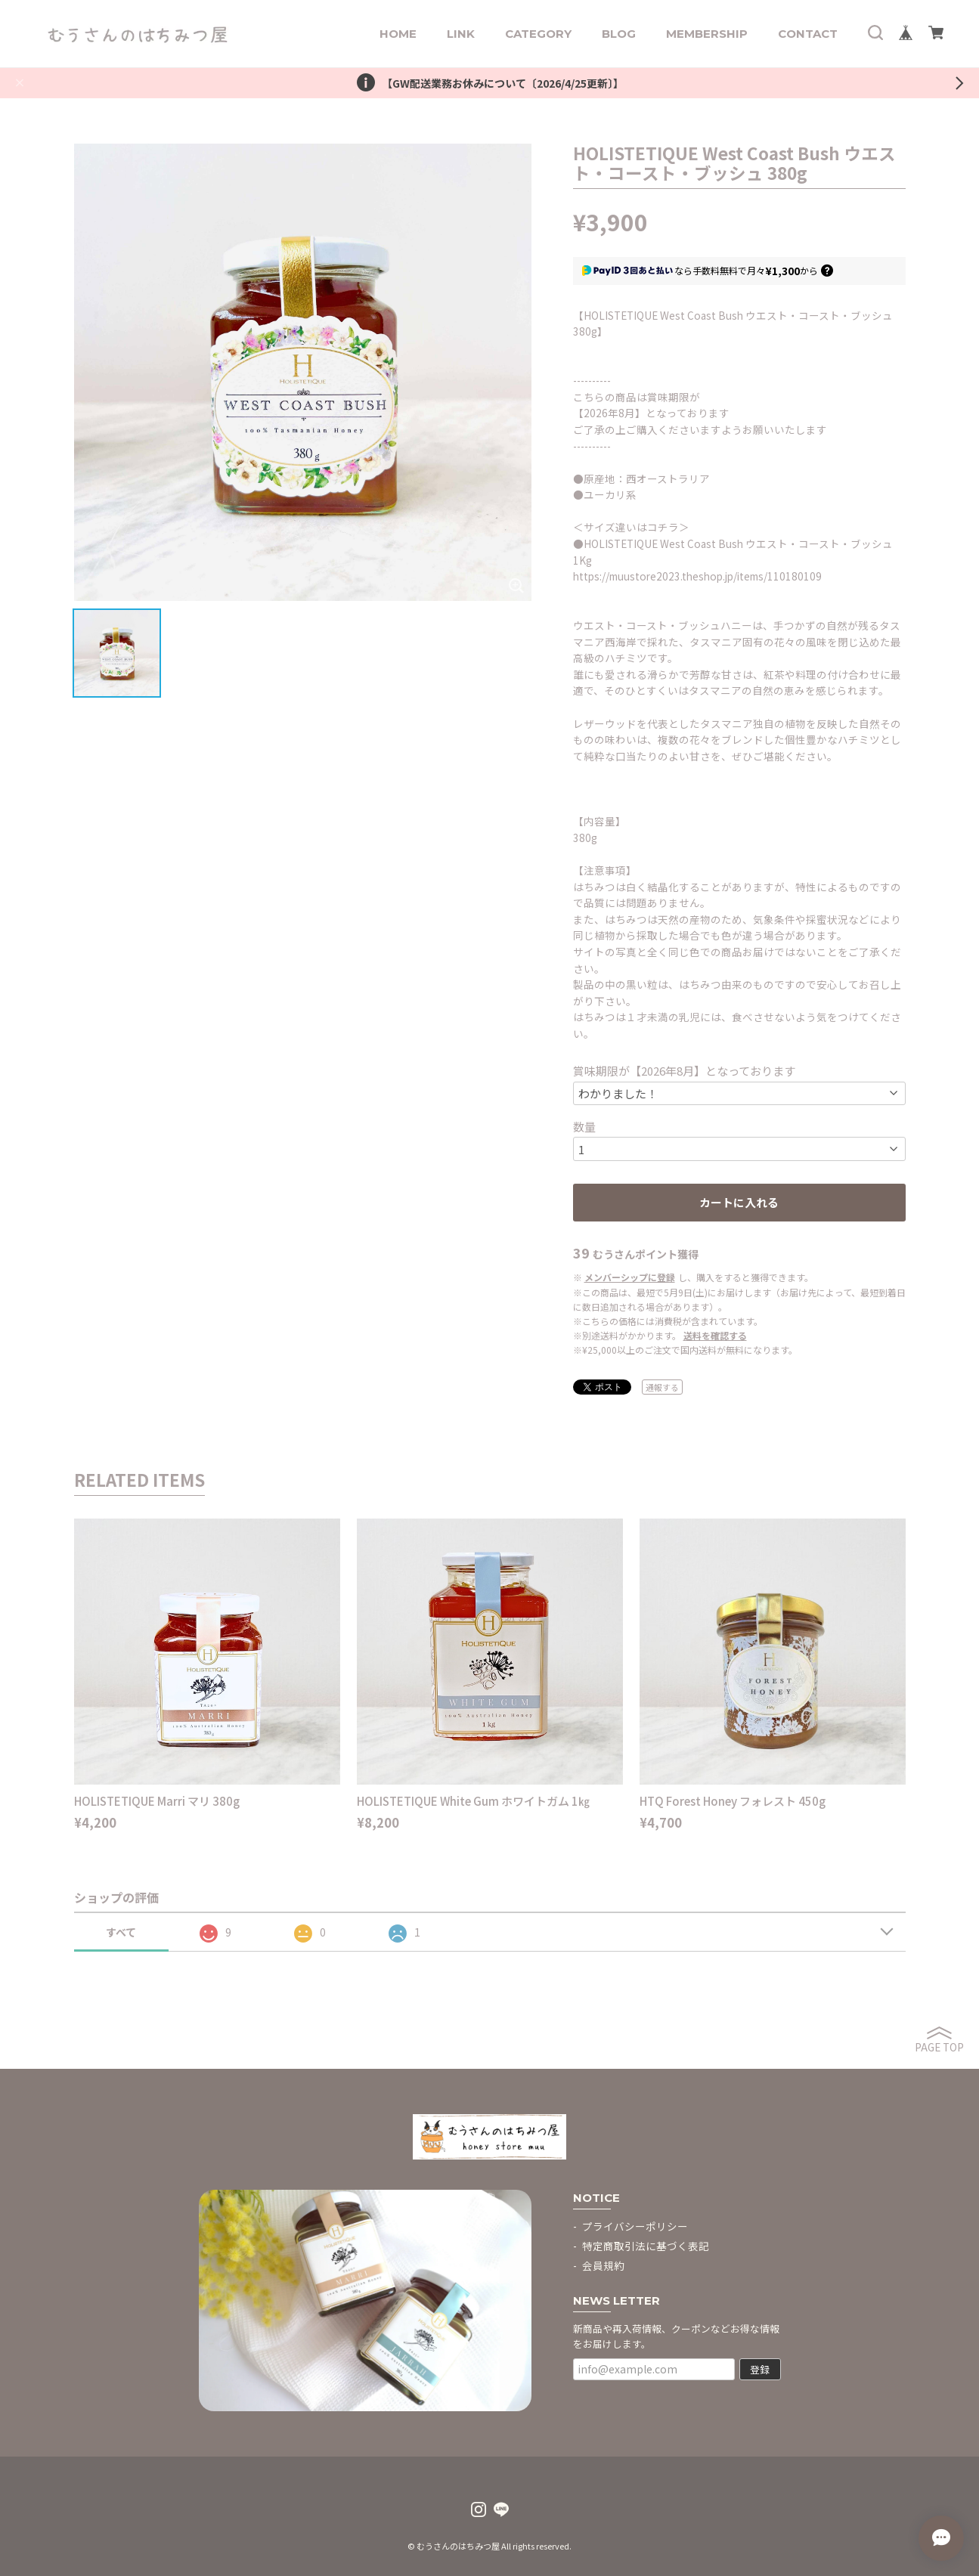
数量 (584, 1126)
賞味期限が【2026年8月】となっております (684, 1070)
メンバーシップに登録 (629, 1277)
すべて (121, 1932)
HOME (398, 33)
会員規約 (603, 2265)
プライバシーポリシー (635, 2226)
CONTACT (808, 33)
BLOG (619, 33)
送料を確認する (715, 1335)
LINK (461, 33)
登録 (760, 2369)
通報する (662, 1387)
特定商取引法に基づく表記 (645, 2245)
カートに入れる (739, 1202)
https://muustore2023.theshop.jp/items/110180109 (697, 576)
